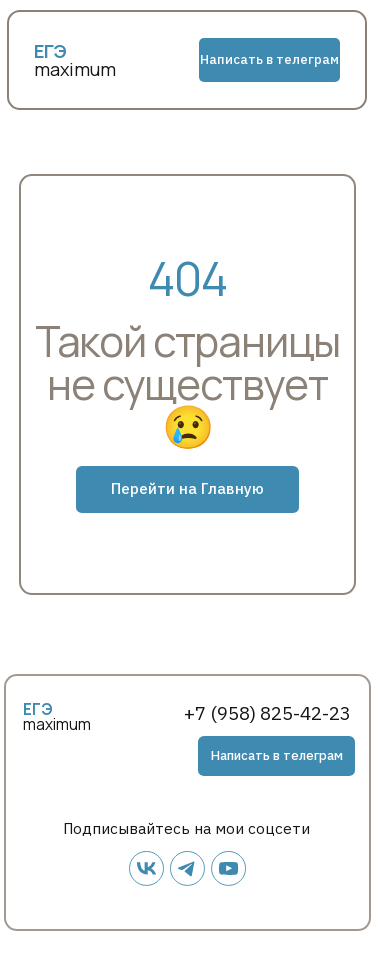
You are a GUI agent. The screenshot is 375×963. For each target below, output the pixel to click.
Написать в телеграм (269, 59)
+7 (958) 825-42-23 (267, 713)
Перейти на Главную (187, 488)
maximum (75, 69)
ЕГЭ (38, 709)
